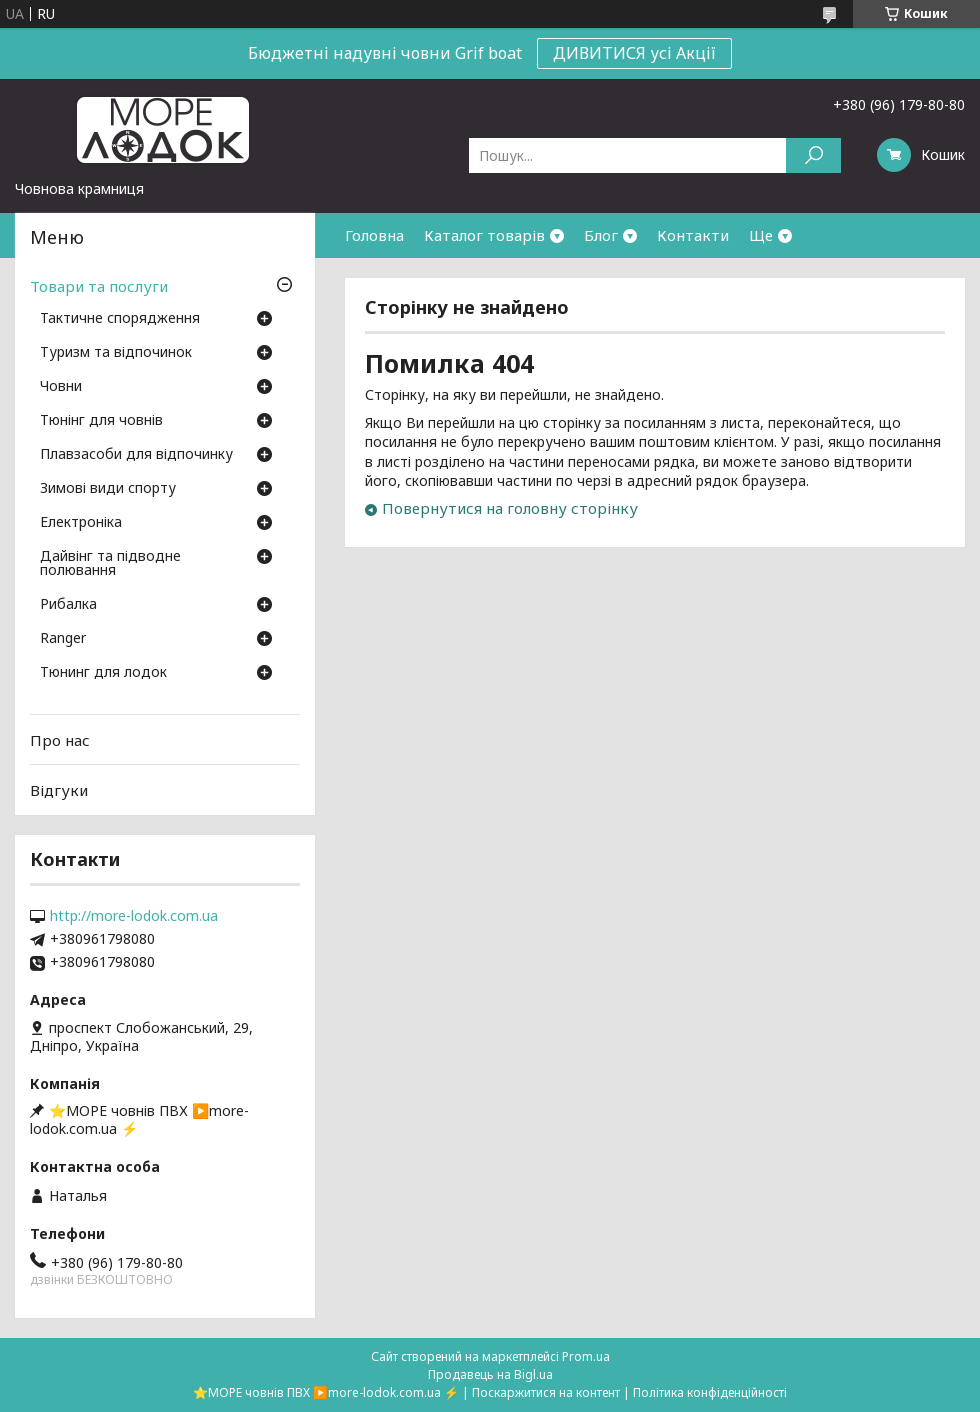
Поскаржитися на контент (546, 1392)
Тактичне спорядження (120, 319)
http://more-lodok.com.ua (134, 916)
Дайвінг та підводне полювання (110, 564)
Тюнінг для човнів (101, 421)
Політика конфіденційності (710, 1392)
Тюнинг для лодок (103, 673)
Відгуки (59, 790)
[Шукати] (813, 155)
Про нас (60, 740)
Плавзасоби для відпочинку (136, 455)
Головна (374, 235)
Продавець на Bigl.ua (490, 1374)
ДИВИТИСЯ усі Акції (634, 53)
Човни (61, 387)
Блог (601, 235)
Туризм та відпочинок (116, 353)
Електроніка (81, 523)
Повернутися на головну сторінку (510, 508)
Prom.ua (586, 1356)
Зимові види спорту (108, 489)
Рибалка (68, 605)
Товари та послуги (99, 286)
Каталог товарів (484, 235)
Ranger (63, 639)
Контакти (693, 235)
